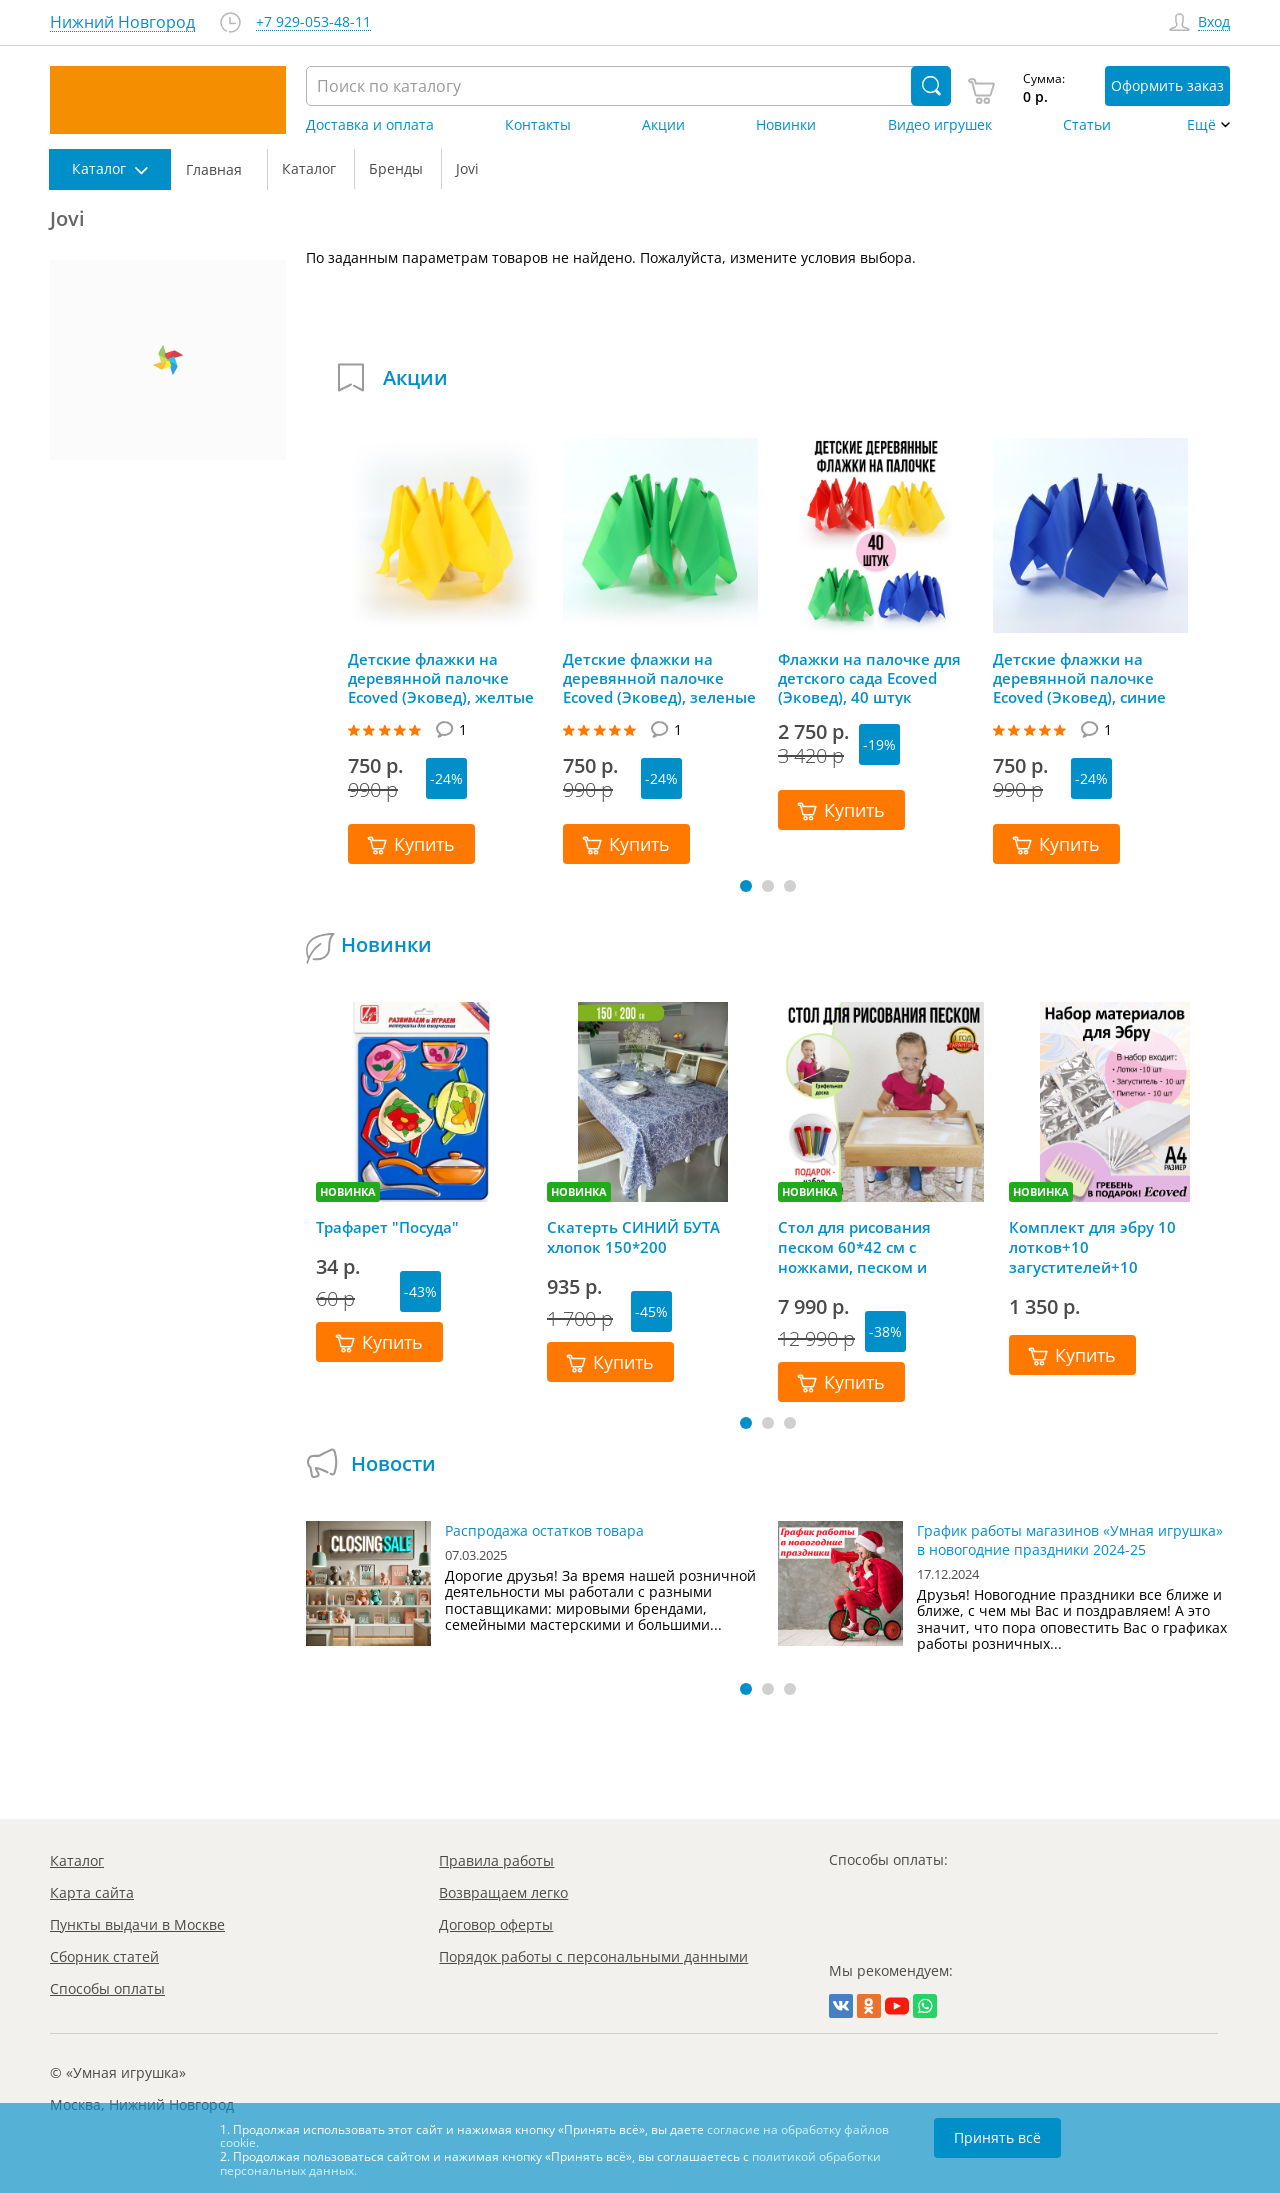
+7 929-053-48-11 (313, 22)
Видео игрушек (940, 125)
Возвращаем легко (503, 1892)
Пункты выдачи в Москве (137, 1924)
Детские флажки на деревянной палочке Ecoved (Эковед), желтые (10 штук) (441, 678)
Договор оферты (496, 1924)
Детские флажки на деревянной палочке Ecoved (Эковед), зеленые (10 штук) (659, 678)
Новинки (786, 125)
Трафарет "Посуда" (387, 1227)
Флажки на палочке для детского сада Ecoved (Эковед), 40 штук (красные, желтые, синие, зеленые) (875, 678)
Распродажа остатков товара (544, 1530)
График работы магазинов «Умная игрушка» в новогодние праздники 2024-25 (1070, 1540)
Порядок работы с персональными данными (593, 1956)
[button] (746, 886)
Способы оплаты (107, 1988)
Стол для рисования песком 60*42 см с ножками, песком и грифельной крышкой (862, 1247)
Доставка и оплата (370, 125)
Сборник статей (104, 1956)
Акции (663, 125)
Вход (1214, 22)
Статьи (1087, 125)
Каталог (77, 1860)
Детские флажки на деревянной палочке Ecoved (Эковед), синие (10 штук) (1079, 678)
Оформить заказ (1167, 85)
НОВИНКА (348, 1191)
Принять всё (997, 2137)
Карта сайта (92, 1892)
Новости (393, 1463)
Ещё (1201, 125)
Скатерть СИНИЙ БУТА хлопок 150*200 (633, 1237)
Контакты (538, 125)
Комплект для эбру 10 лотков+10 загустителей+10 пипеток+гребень (1092, 1247)
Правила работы (496, 1860)
